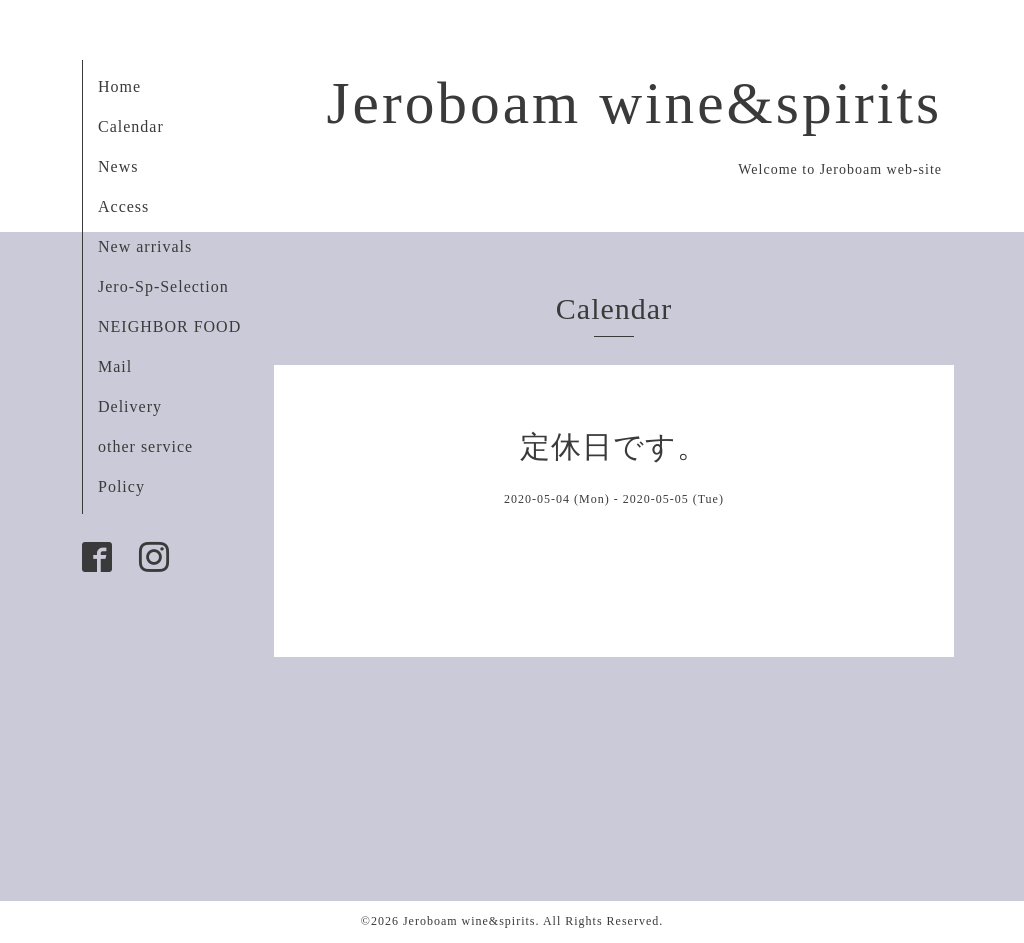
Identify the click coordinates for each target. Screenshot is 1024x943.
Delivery (130, 406)
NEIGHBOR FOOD (169, 326)
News (118, 166)
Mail (115, 366)
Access (123, 206)
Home (119, 86)
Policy (121, 486)
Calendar (131, 126)
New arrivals (145, 246)
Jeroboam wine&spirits (634, 103)
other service (145, 446)
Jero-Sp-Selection (163, 286)
